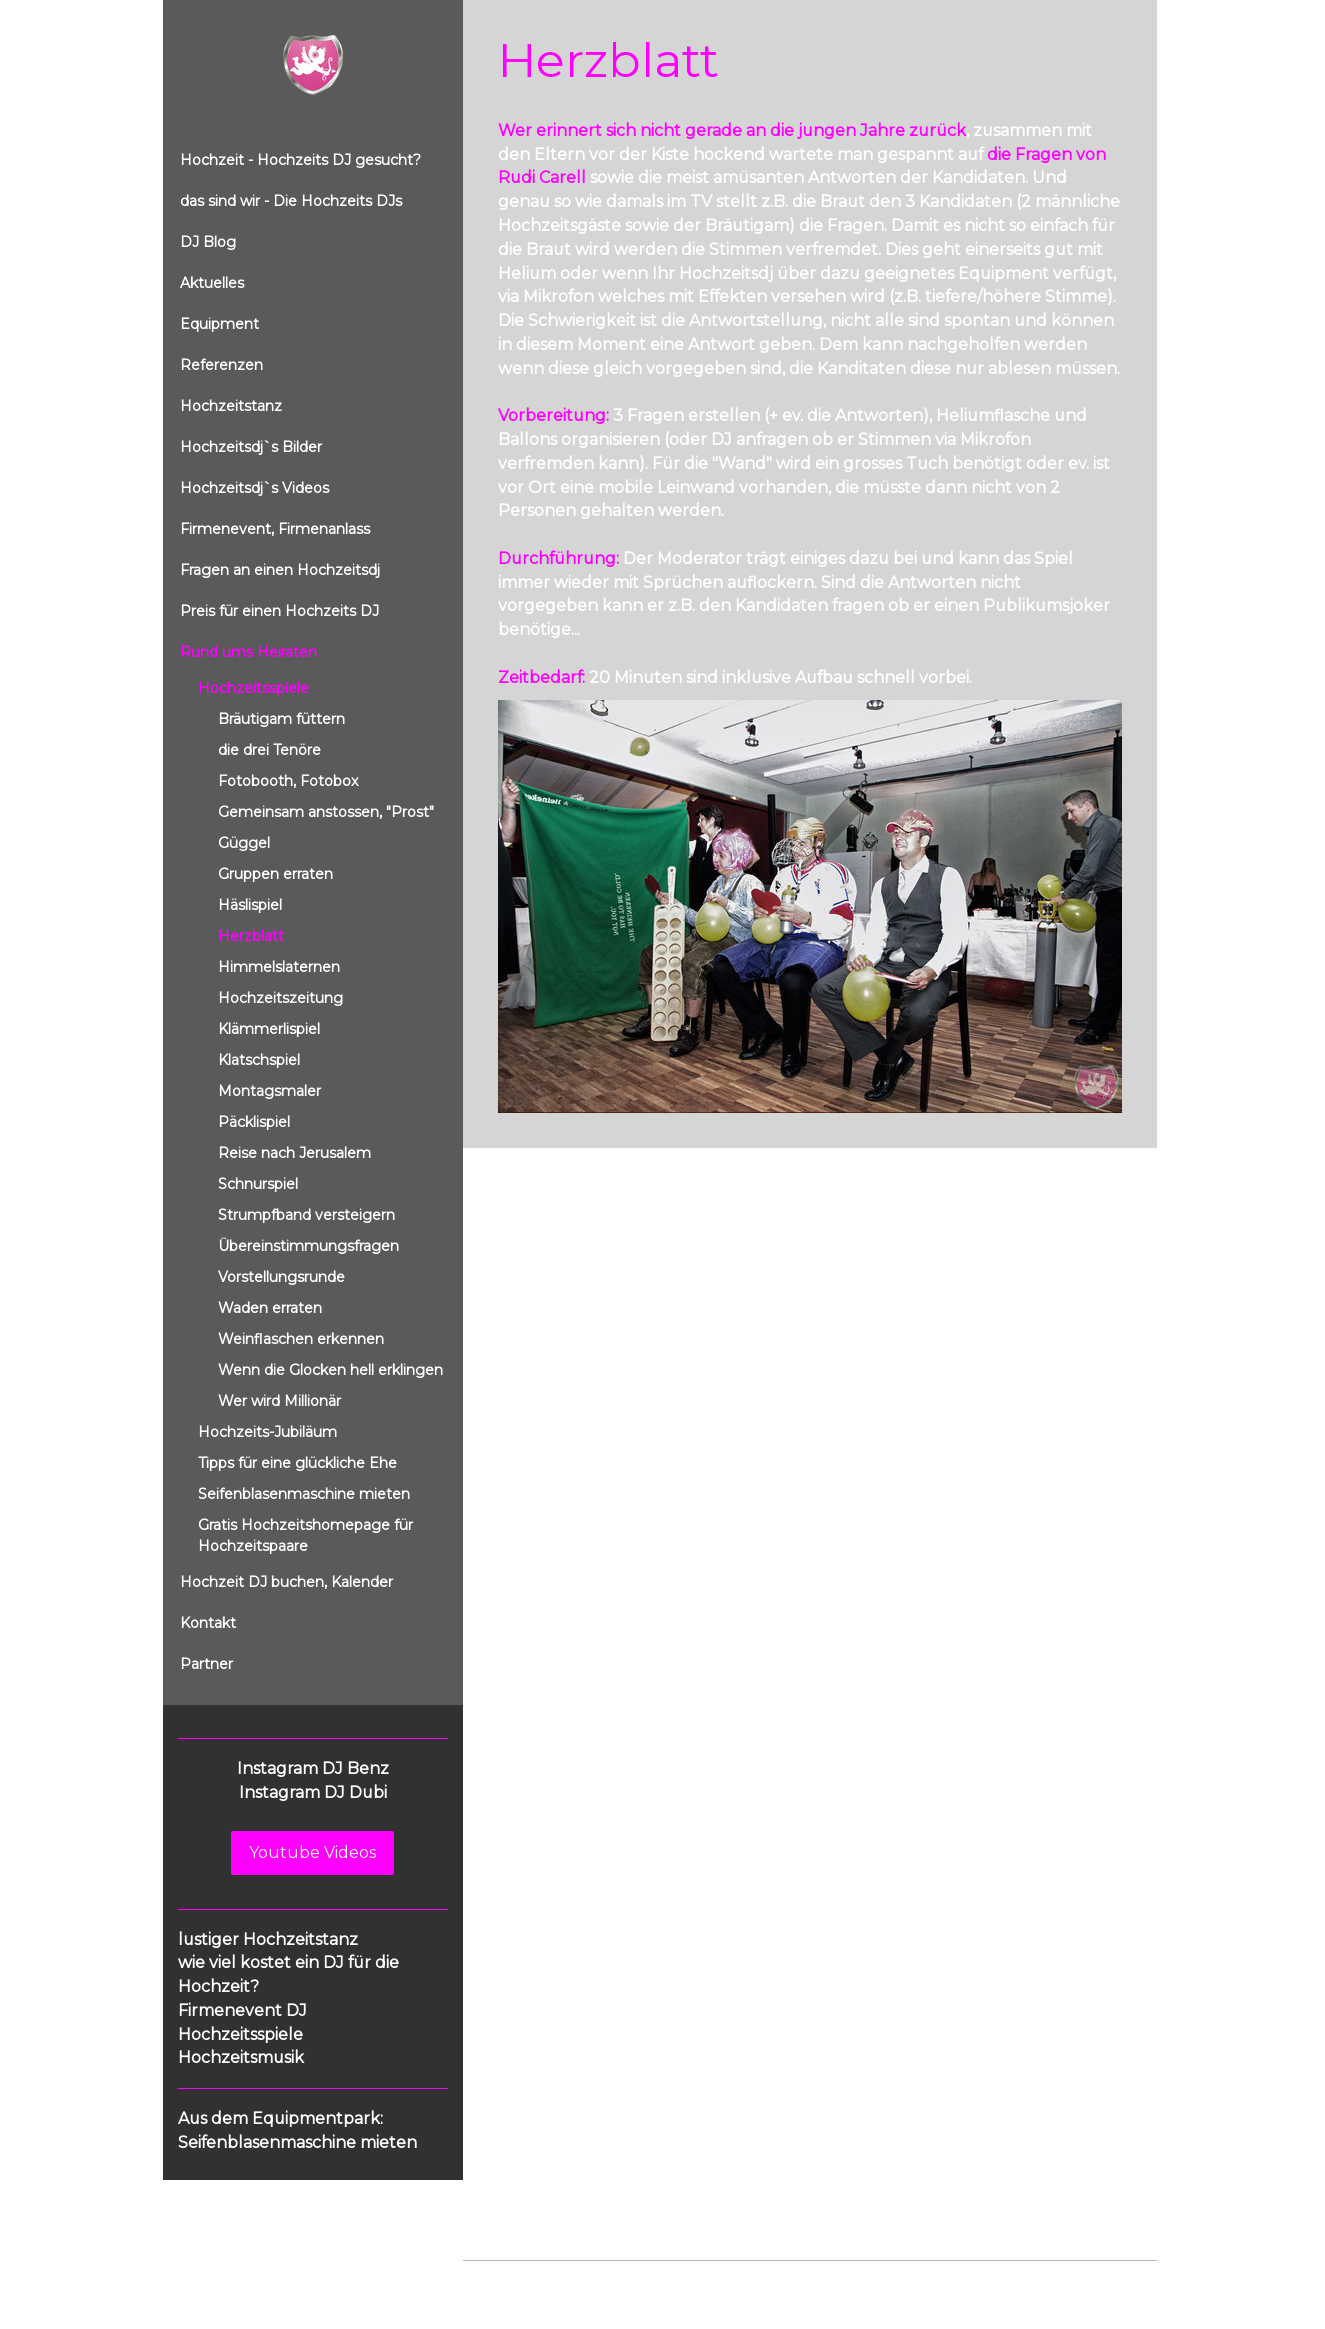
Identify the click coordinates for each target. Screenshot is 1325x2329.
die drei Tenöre (269, 750)
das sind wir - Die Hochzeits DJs (291, 201)
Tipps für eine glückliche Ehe (297, 1463)
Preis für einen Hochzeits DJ (279, 611)
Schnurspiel (258, 1184)
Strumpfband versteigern (306, 1215)
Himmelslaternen (279, 967)
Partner (206, 1664)
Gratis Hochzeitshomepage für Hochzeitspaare (305, 1535)
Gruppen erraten (275, 874)
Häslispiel (250, 905)
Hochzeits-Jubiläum (267, 1432)
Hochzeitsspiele (253, 688)
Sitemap (781, 2280)
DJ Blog (208, 242)
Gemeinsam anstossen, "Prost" (326, 812)
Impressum (499, 2280)
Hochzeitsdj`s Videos (254, 488)
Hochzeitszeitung (280, 998)
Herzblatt (251, 936)
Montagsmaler (269, 1091)
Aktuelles (212, 283)
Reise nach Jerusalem (294, 1153)
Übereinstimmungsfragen (308, 1246)
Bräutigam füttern (281, 719)
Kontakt (208, 1623)
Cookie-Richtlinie (690, 2280)
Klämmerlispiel (269, 1029)
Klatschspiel (259, 1060)
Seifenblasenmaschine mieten (304, 1494)
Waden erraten (270, 1308)
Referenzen (221, 365)
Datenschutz (585, 2280)
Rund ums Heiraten (248, 652)
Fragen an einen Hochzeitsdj (280, 570)
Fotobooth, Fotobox (288, 781)
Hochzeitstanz (231, 406)
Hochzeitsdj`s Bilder (251, 447)
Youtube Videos (312, 1852)
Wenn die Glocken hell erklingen (330, 1370)
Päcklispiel (254, 1122)
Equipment (219, 324)
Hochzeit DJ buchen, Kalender (286, 1582)
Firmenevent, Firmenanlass (275, 529)
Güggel (244, 843)
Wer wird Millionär (279, 1401)
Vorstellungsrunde (281, 1277)
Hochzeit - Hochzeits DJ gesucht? (300, 160)
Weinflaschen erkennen (301, 1339)
